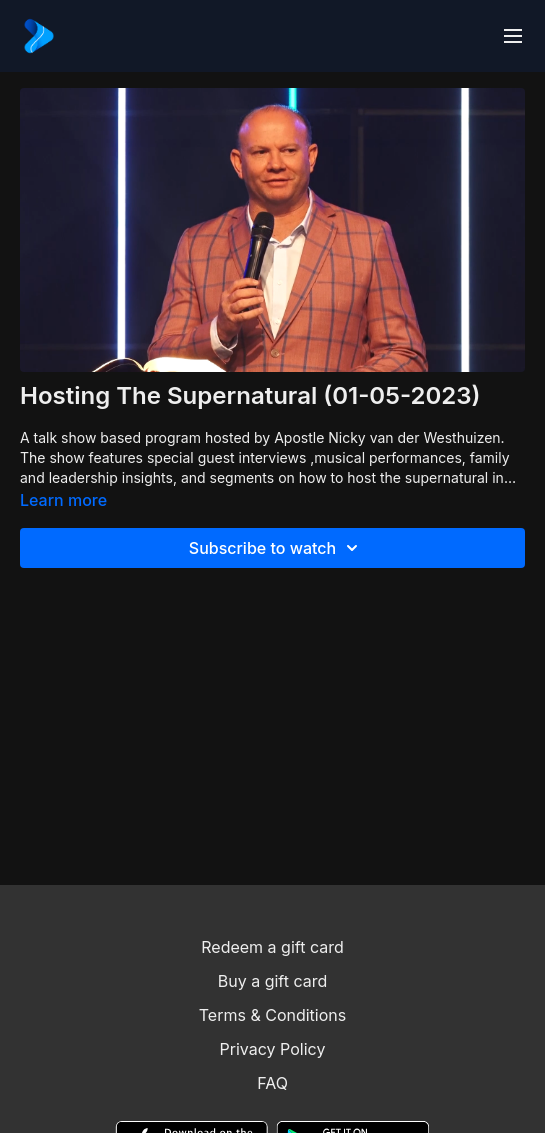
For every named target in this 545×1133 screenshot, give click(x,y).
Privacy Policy (273, 1049)
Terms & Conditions (272, 1015)
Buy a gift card (273, 981)
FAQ (272, 1083)
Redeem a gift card (272, 947)
